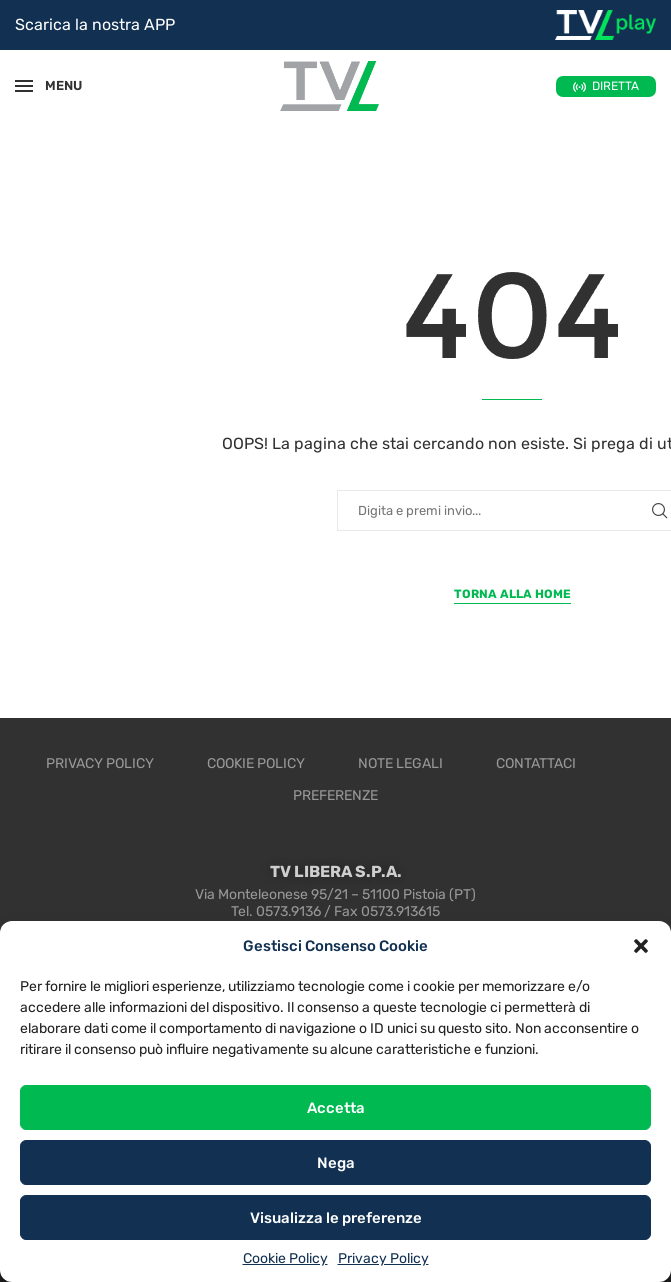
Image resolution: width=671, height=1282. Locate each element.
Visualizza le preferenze (336, 1218)
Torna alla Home (512, 594)
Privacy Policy (383, 1258)
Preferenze (335, 795)
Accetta (336, 1108)
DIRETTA (615, 86)
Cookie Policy (285, 1258)
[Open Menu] (24, 86)
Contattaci (536, 763)
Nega (336, 1163)
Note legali (400, 763)
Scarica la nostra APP (95, 24)
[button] (641, 946)
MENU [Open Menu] (54, 85)
